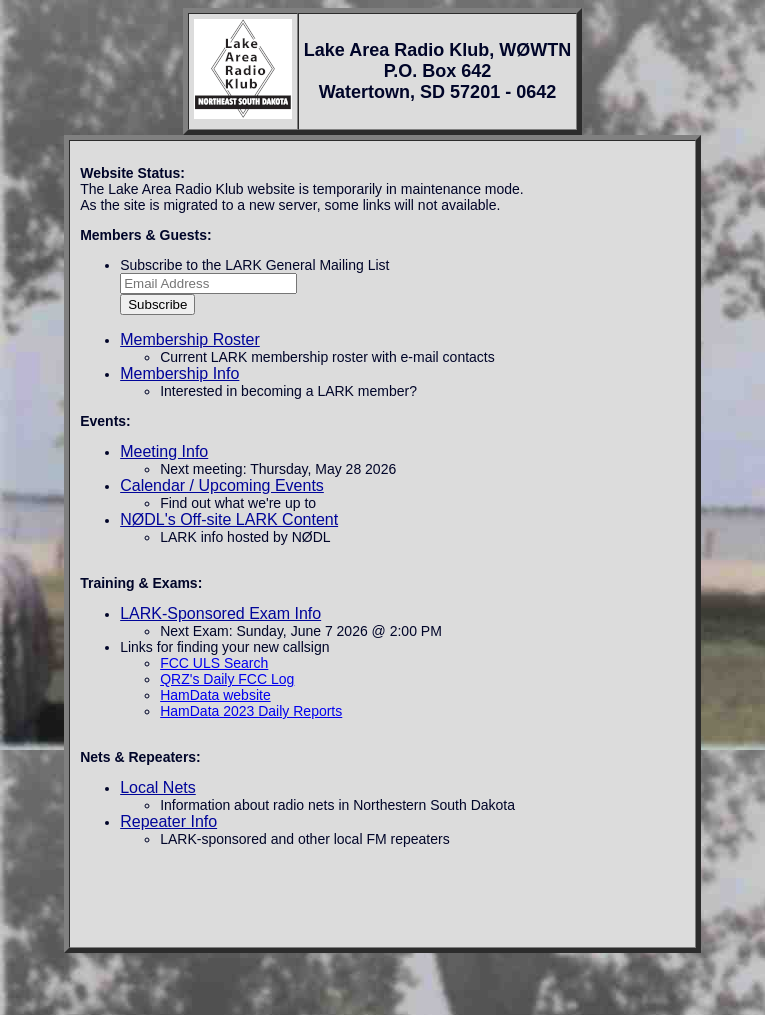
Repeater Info (168, 821)
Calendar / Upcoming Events (222, 485)
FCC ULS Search (214, 663)
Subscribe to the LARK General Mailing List (254, 265)
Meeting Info (164, 451)
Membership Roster (190, 339)
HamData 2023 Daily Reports (251, 711)
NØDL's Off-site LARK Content (229, 519)
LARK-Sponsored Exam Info (220, 613)
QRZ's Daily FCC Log (227, 679)
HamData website (215, 695)
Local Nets (158, 787)
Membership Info (179, 373)
